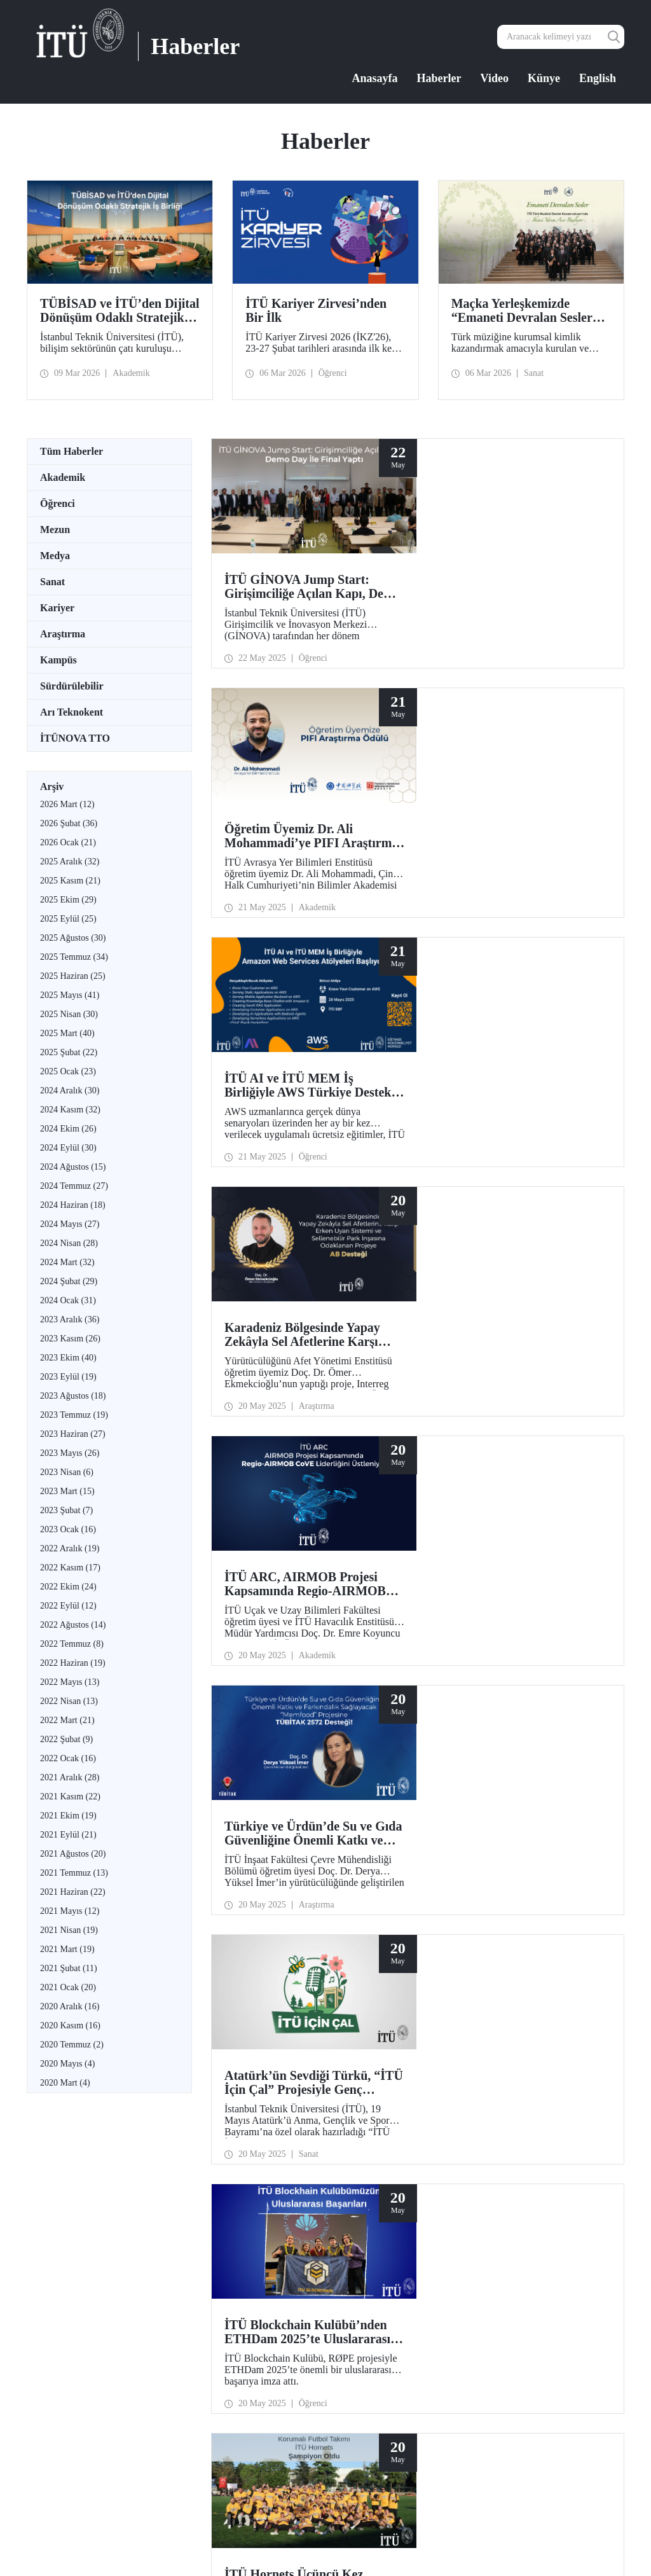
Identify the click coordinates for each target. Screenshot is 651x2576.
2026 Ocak (68, 842)
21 (331, 1793)
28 (446, 1793)
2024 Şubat (68, 1281)
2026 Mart (67, 804)
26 (413, 1793)
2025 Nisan (69, 1014)
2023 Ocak (68, 1529)
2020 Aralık (69, 2006)
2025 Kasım (70, 880)
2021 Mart (67, 1949)
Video (495, 78)
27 (430, 1793)
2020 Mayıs (67, 2063)
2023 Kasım (70, 1338)
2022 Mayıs (69, 1682)
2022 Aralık (69, 1548)
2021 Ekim (68, 1815)
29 (463, 1793)
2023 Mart (67, 1491)
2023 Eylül (68, 1376)
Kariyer (57, 607)
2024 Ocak (68, 1300)
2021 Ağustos (73, 1854)
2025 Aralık (69, 861)
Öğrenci (57, 503)
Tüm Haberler (71, 451)
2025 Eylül (68, 919)
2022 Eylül (68, 1605)
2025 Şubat (68, 1052)
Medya (55, 555)
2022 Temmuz (72, 1644)
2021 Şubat (68, 1968)
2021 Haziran (73, 1892)
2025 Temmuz (74, 957)
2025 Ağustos (73, 938)
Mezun (55, 529)
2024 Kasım (70, 1109)
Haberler (439, 78)
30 (479, 1793)
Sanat (52, 581)
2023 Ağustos (73, 1396)
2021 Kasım (70, 1796)
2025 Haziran (73, 976)
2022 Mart (67, 1720)
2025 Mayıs (69, 995)
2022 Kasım (70, 1567)
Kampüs (58, 659)
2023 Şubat (66, 1510)
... (315, 1793)
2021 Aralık (69, 1777)
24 (380, 1793)
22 (347, 1793)
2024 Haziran (73, 1205)
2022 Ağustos (73, 1625)
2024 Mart (67, 1262)
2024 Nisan (69, 1243)
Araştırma (62, 633)
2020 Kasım (70, 2025)
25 (397, 1793)
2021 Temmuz (74, 1873)
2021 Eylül (68, 1834)
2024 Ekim (68, 1128)
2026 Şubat (68, 823)
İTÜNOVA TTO (75, 738)
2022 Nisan (69, 1701)
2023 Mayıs (69, 1453)
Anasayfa (375, 78)
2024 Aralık (69, 1090)
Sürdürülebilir (72, 686)
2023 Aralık (69, 1319)
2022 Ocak (68, 1758)
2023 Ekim (68, 1357)
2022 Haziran (73, 1663)
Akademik (62, 477)
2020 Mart (65, 2083)
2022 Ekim (68, 1586)
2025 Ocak (68, 1071)
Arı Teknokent (71, 712)
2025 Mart (67, 1033)
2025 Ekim (68, 899)
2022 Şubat (66, 1739)
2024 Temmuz (74, 1186)
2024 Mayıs (69, 1224)
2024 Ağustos (73, 1167)
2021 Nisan (69, 1930)
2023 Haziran (73, 1434)
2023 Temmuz (74, 1415)
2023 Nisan (66, 1472)
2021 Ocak (68, 1987)
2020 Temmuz (72, 2044)
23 (364, 1793)
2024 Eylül (68, 1148)
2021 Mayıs (69, 1911)
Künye (544, 78)
